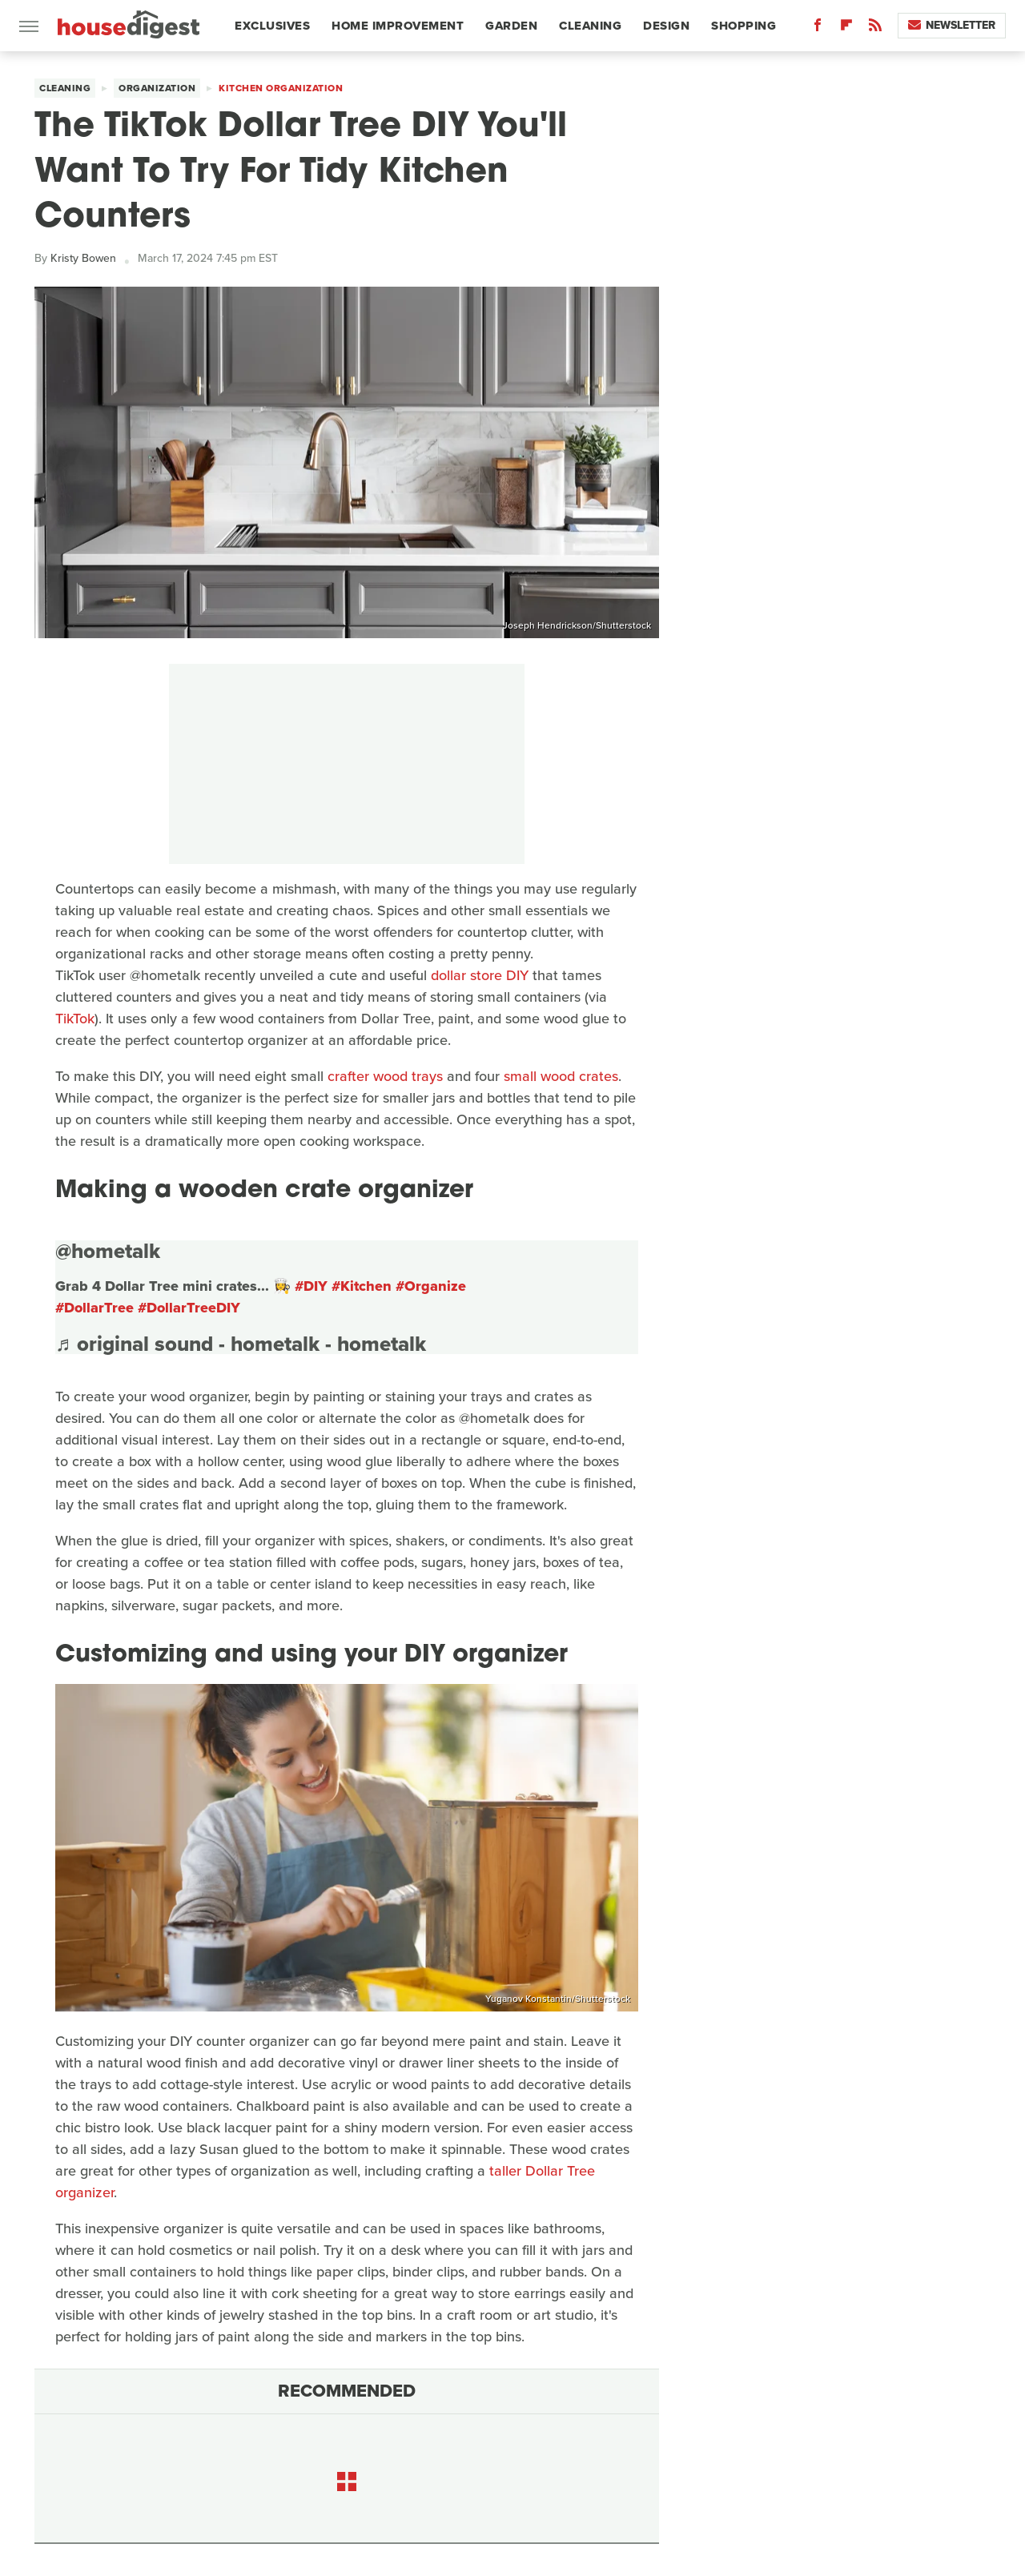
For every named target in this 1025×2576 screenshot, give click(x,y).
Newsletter (951, 25)
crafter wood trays (385, 1076)
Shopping (743, 25)
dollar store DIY (480, 975)
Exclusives (272, 25)
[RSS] (875, 28)
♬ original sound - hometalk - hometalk (240, 1343)
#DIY (311, 1286)
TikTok (74, 1018)
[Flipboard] (846, 28)
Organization (157, 88)
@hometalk (107, 1251)
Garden (511, 25)
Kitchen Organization (281, 88)
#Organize (431, 1286)
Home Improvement (398, 25)
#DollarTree (94, 1307)
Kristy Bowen (83, 258)
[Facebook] (817, 28)
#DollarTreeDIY (189, 1307)
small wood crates (561, 1076)
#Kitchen (362, 1286)
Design (666, 25)
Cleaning (590, 25)
